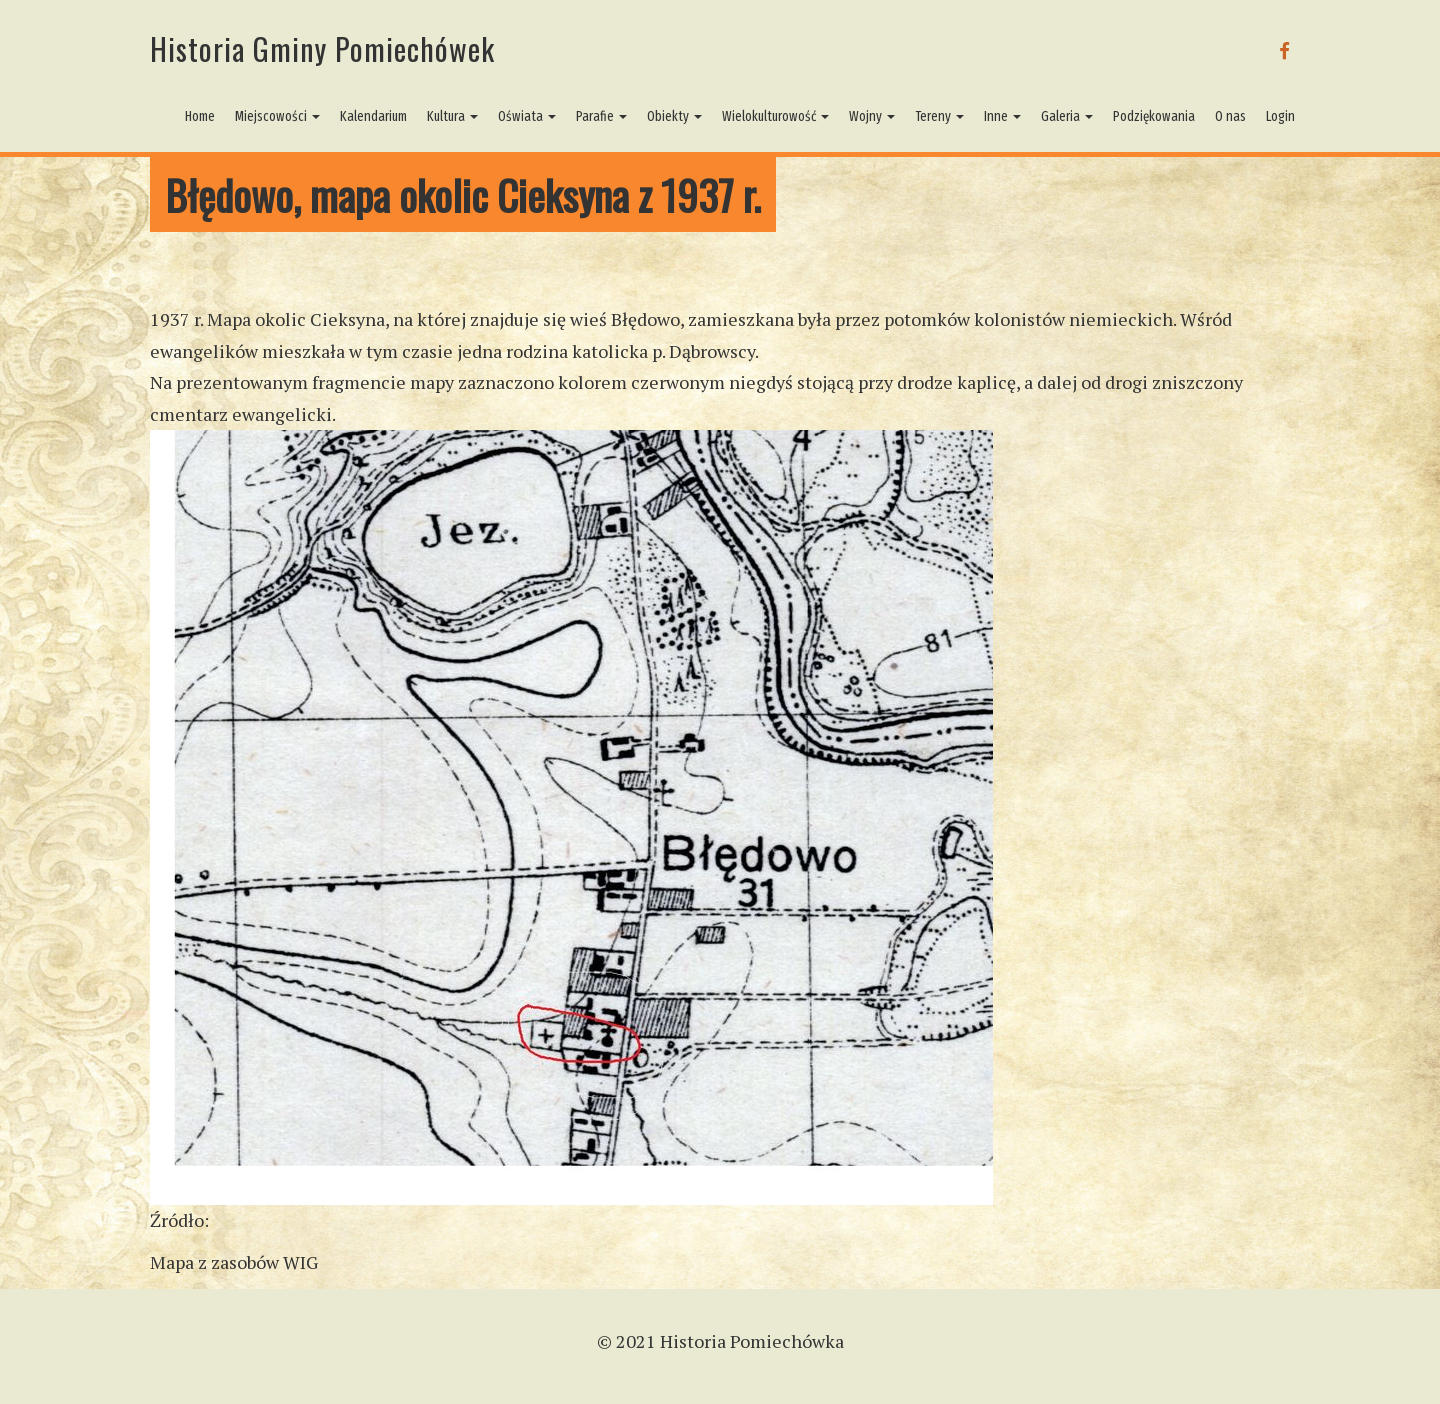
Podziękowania (1154, 116)
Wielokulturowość (775, 116)
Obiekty (674, 116)
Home (200, 116)
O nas (1230, 116)
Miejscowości (277, 116)
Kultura (452, 116)
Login (1280, 116)
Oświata (527, 116)
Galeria (1067, 116)
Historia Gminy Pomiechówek (322, 48)
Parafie (601, 116)
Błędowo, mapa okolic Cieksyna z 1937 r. (463, 194)
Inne (1002, 116)
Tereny (939, 116)
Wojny (872, 116)
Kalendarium (373, 116)
